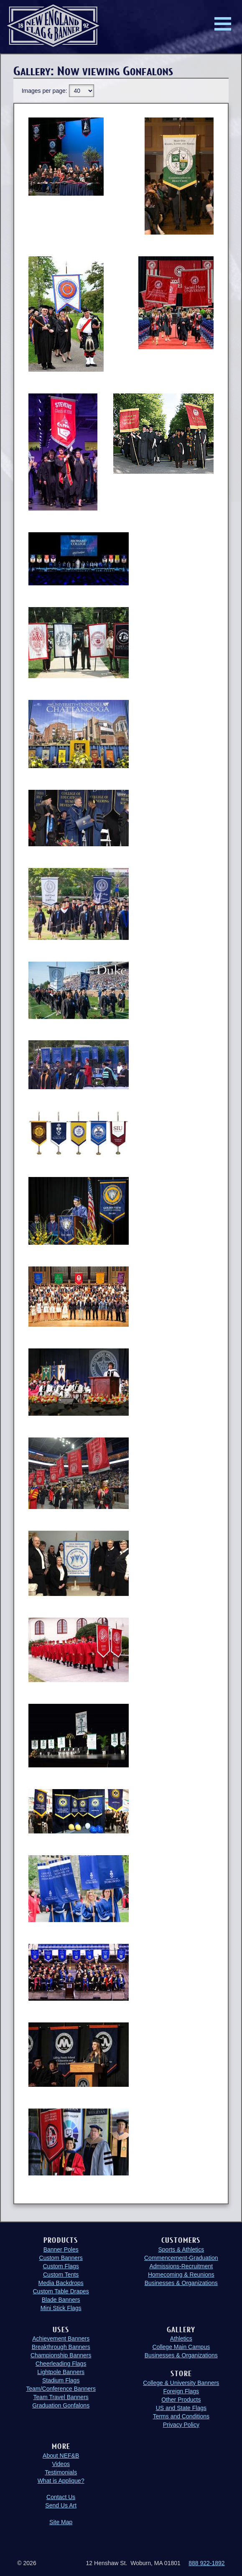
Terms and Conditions (181, 2416)
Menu (222, 24)
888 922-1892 (206, 2563)
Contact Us (60, 2497)
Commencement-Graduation (181, 2257)
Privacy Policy (181, 2424)
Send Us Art (60, 2505)
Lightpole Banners (60, 2372)
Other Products (181, 2399)
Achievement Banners (60, 2338)
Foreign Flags (181, 2391)
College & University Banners (181, 2382)
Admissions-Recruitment (181, 2266)
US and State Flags (181, 2408)
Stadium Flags (60, 2380)
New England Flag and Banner (53, 25)
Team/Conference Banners (61, 2388)
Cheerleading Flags (61, 2363)
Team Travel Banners (61, 2397)
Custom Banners (61, 2257)
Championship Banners (61, 2355)
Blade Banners (61, 2299)
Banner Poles (61, 2249)
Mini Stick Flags (61, 2308)
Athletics (181, 2338)
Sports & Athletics (181, 2249)
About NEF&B (61, 2455)
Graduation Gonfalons (60, 2405)
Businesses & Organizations (181, 2283)
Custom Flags (61, 2266)
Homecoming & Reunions (181, 2274)
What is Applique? (61, 2480)
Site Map (60, 2522)
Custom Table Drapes (61, 2291)
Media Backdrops (61, 2283)
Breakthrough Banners (61, 2347)
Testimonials (61, 2472)
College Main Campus (181, 2347)
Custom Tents (61, 2274)
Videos (61, 2464)
